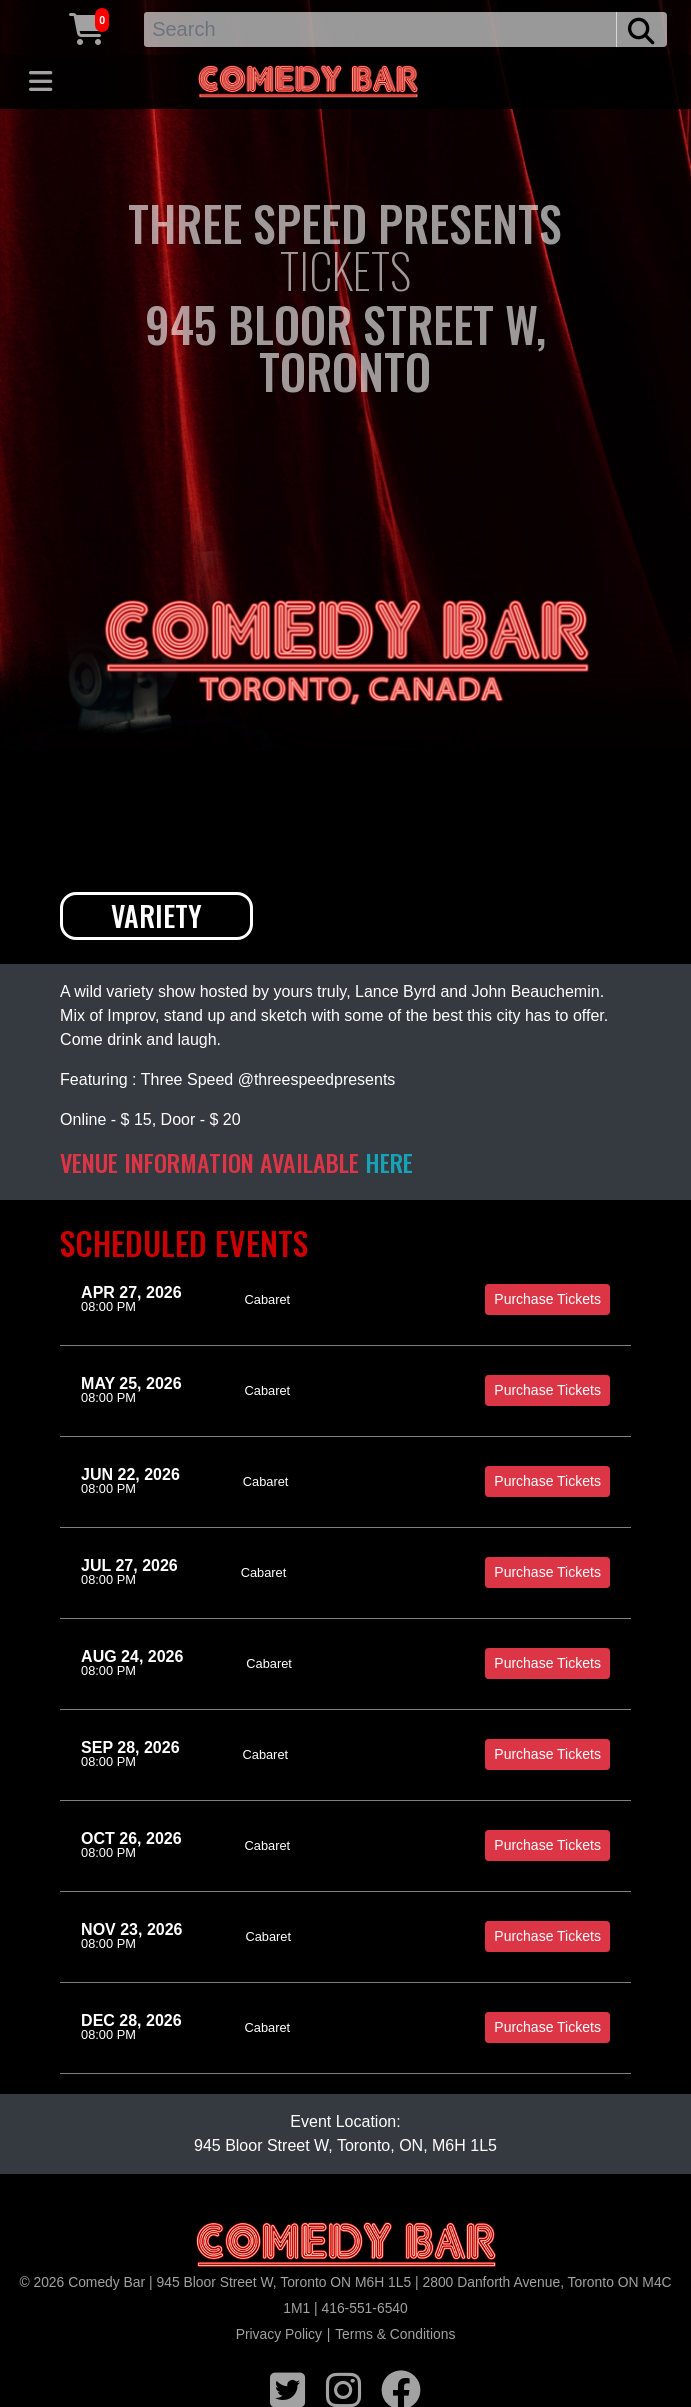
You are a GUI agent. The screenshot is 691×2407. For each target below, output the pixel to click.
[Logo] (346, 2245)
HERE (389, 1162)
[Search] (380, 29)
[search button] (641, 29)
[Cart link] (87, 26)
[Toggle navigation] (40, 82)
